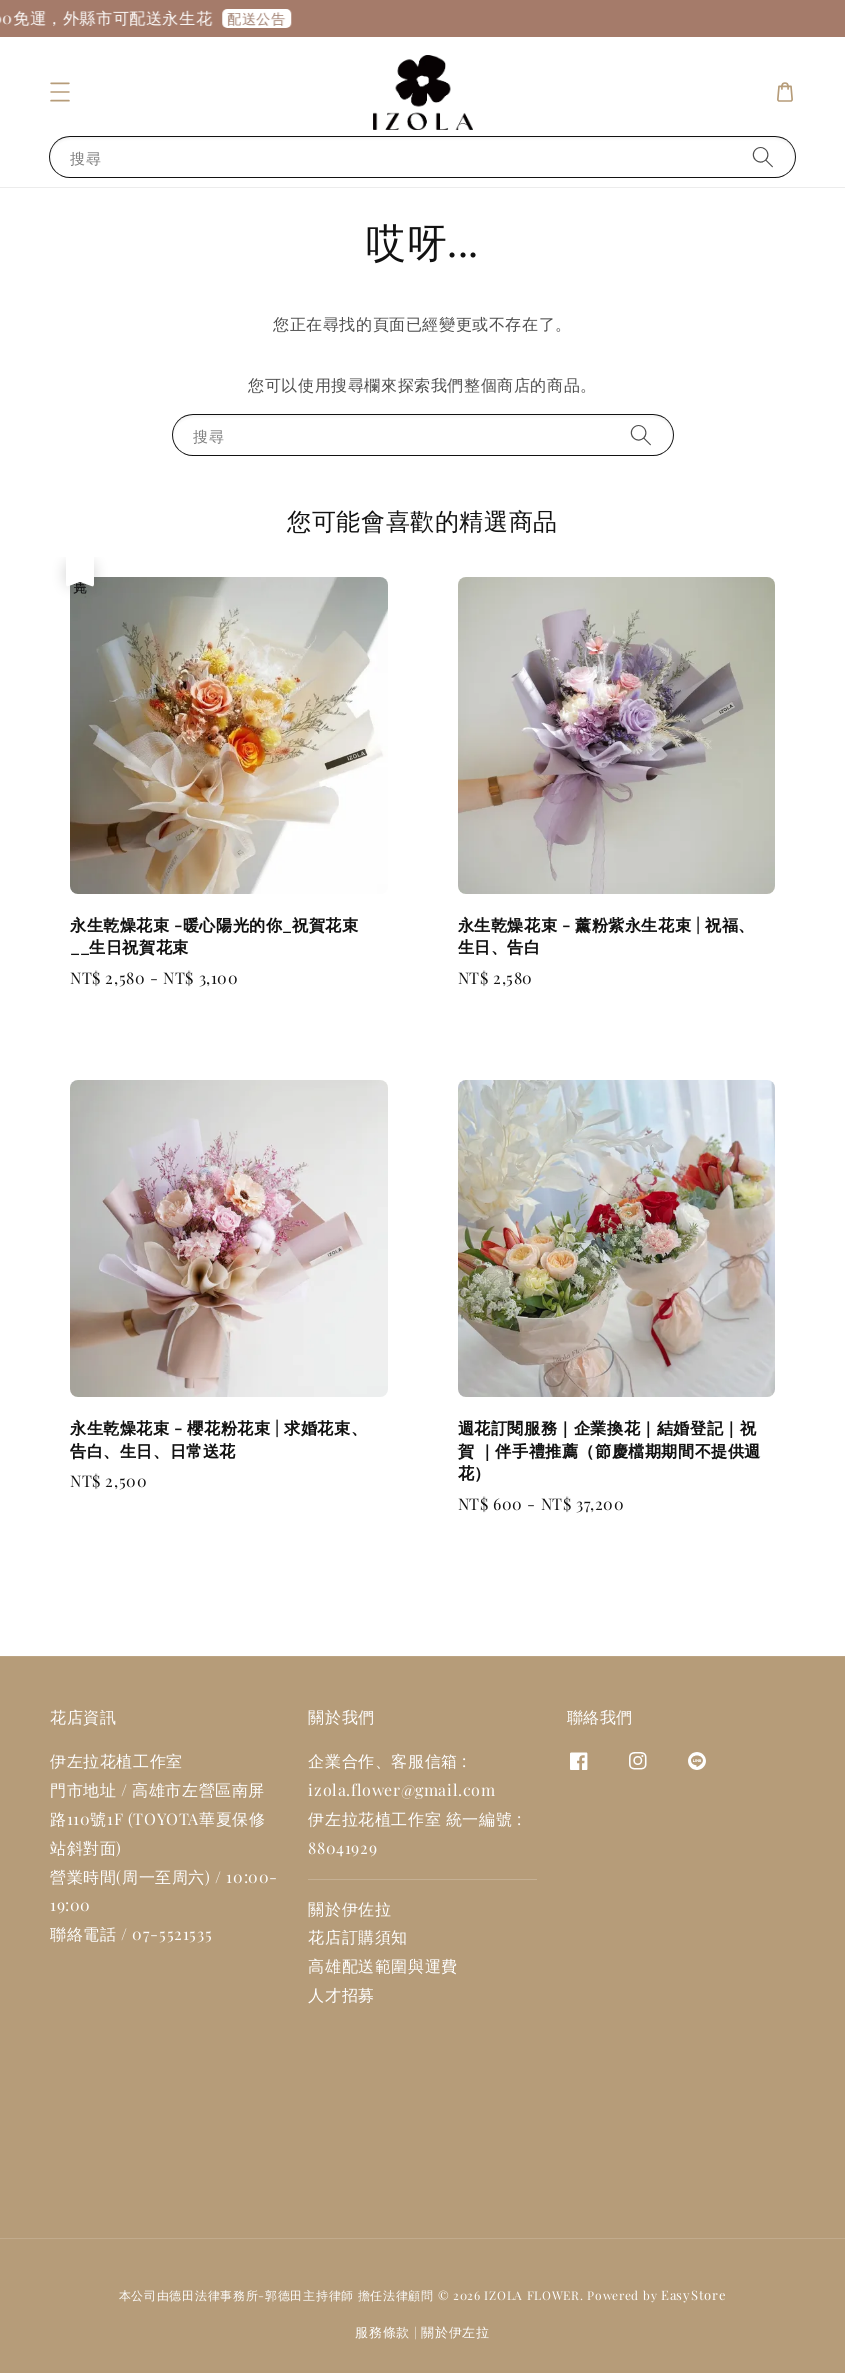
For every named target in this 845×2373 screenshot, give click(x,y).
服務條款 (382, 2331)
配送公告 (272, 18)
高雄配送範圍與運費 (382, 1965)
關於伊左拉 (455, 2331)
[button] (60, 92)
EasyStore (693, 2294)
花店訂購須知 (358, 1936)
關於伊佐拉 (349, 1908)
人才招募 (341, 1994)
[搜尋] (763, 156)
